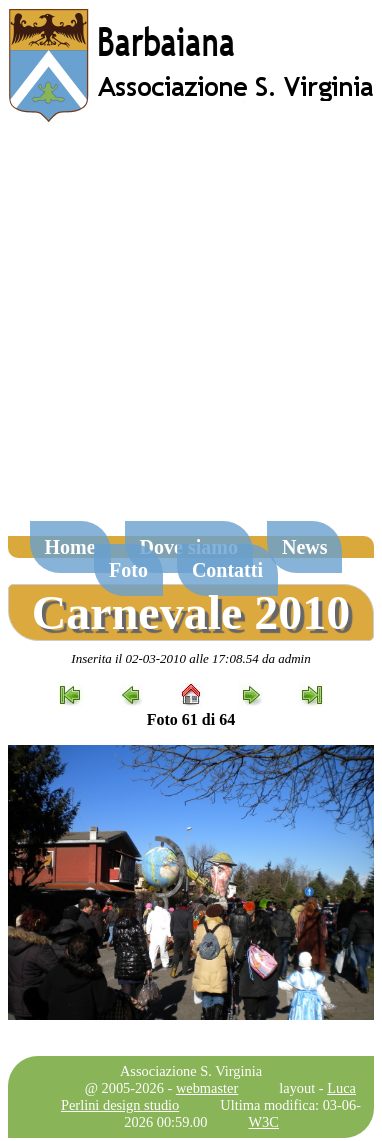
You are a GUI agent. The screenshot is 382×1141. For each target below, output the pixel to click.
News (305, 547)
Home (70, 547)
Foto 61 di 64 (191, 719)
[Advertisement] (187, 331)
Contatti (227, 570)
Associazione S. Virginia (191, 1071)
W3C (264, 1122)
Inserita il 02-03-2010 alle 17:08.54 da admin (190, 658)
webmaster (207, 1088)
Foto (128, 570)
